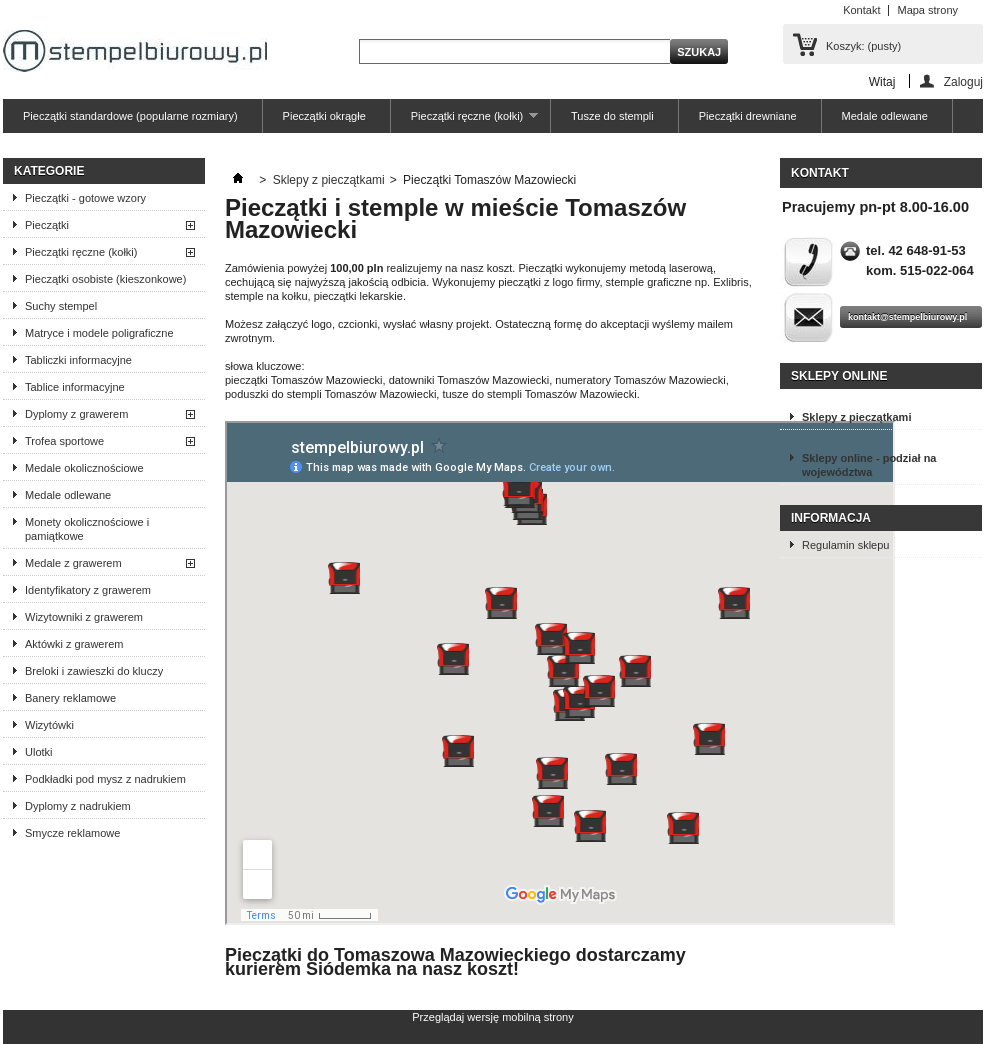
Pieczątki (47, 225)
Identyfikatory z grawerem (88, 590)
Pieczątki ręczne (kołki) (464, 121)
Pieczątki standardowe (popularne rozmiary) (130, 116)
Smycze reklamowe (72, 833)
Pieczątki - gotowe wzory (85, 198)
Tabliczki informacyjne (78, 360)
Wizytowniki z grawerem (84, 617)
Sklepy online (839, 376)
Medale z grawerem (73, 563)
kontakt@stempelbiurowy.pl (907, 317)
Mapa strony (927, 10)
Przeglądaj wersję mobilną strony (492, 1017)
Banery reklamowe (70, 698)
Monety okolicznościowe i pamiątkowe (87, 529)
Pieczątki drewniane (748, 116)
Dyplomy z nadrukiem (78, 806)
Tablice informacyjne (75, 387)
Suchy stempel (61, 306)
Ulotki (39, 752)
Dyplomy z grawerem (76, 414)
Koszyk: (863, 46)
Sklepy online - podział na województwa (869, 465)
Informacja (831, 518)
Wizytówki (49, 725)
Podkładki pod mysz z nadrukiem (105, 779)
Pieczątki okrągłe (324, 116)
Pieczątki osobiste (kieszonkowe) (105, 279)
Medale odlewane (885, 116)
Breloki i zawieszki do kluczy (94, 671)
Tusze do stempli (612, 116)
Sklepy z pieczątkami (329, 180)
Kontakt (861, 10)
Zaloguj (963, 81)
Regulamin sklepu (845, 545)
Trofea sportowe (64, 441)
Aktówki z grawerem (74, 644)
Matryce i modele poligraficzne (99, 333)
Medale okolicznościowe (84, 468)
